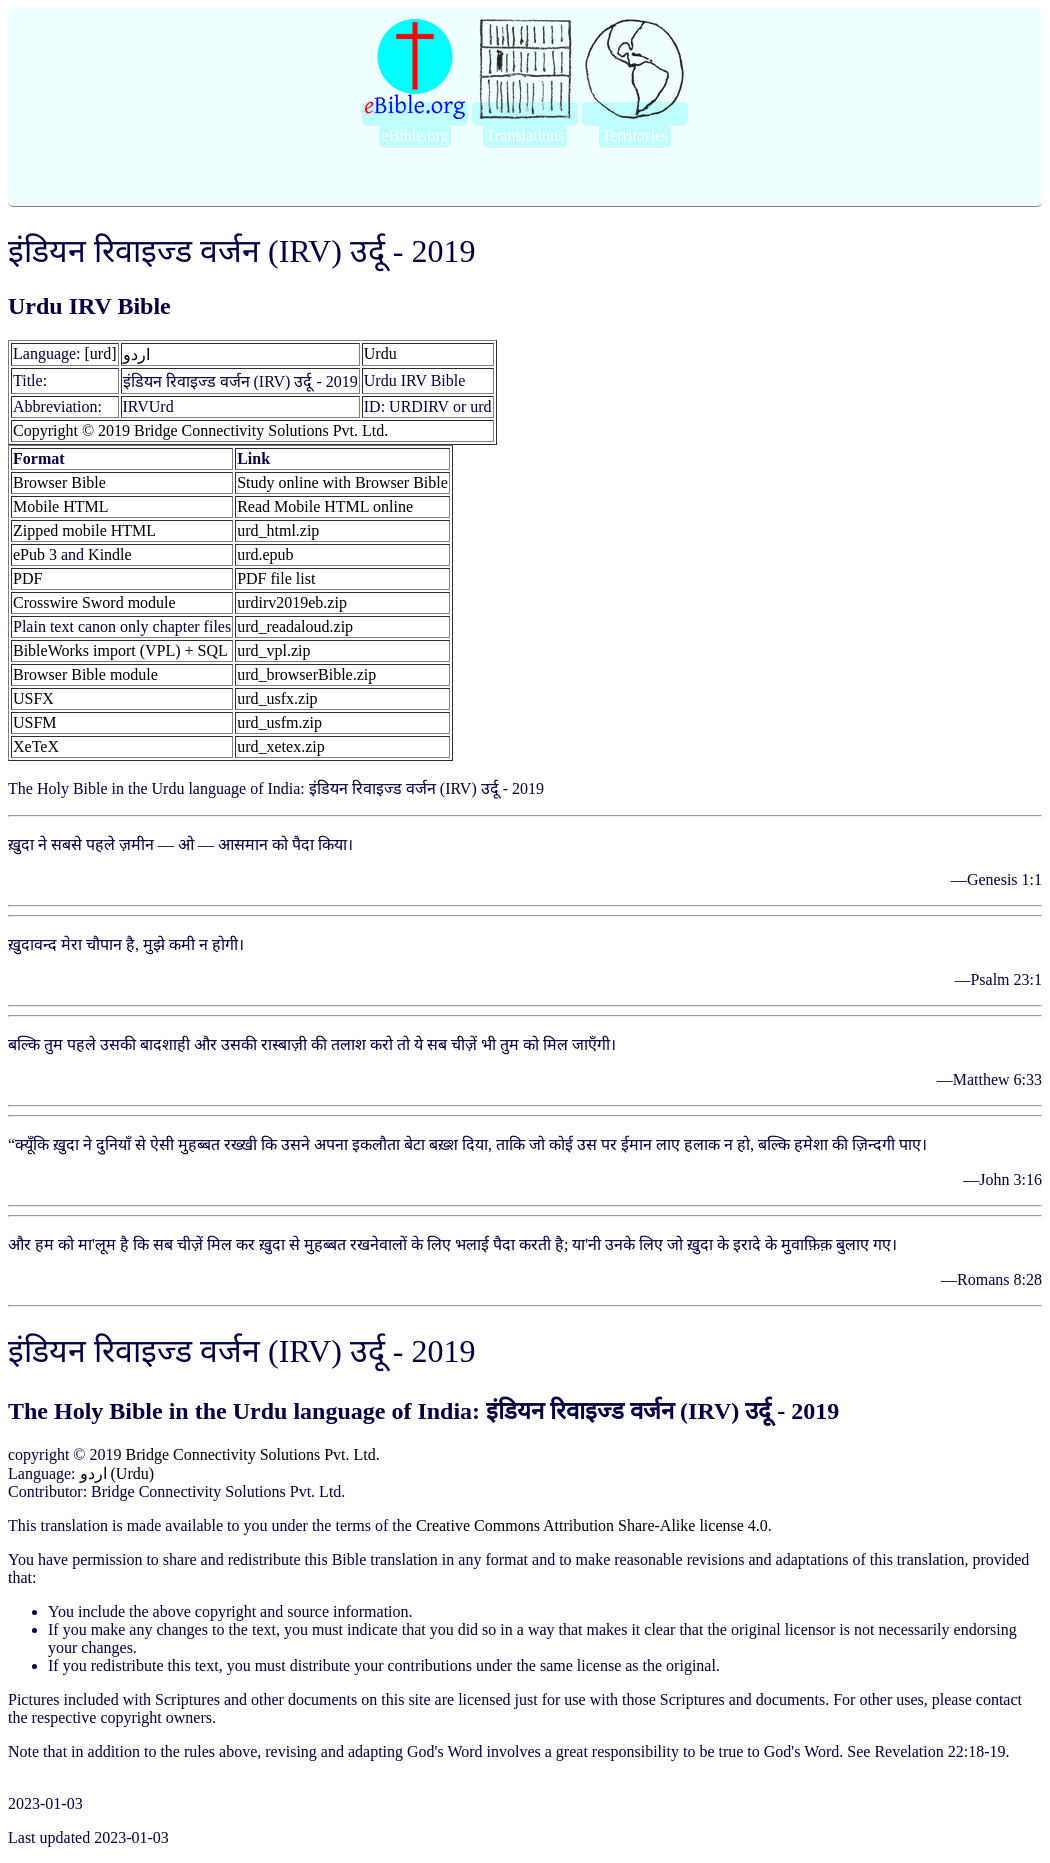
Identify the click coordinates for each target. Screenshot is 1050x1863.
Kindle (110, 554)
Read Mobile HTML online (325, 506)
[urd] (101, 353)
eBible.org (415, 135)
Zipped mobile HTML (84, 530)
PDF (27, 578)
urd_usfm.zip (279, 722)
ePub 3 (35, 554)
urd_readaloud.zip (295, 626)
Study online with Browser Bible (342, 482)
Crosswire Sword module (94, 602)
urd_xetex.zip (281, 746)
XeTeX (36, 746)
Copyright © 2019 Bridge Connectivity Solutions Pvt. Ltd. (200, 430)
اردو (136, 354)
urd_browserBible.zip (306, 674)
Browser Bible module (85, 674)
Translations (525, 135)
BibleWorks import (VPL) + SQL (120, 650)
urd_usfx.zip (277, 698)
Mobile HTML (61, 506)
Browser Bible (59, 482)
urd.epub (265, 554)
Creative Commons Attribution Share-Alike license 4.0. (594, 1525)
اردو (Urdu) (117, 1473)
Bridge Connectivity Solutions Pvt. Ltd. (252, 1454)
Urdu (380, 353)
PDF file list (276, 578)
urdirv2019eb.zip (292, 602)
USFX (33, 698)
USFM (35, 722)
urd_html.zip (278, 530)
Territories (635, 135)
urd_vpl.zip (273, 650)
